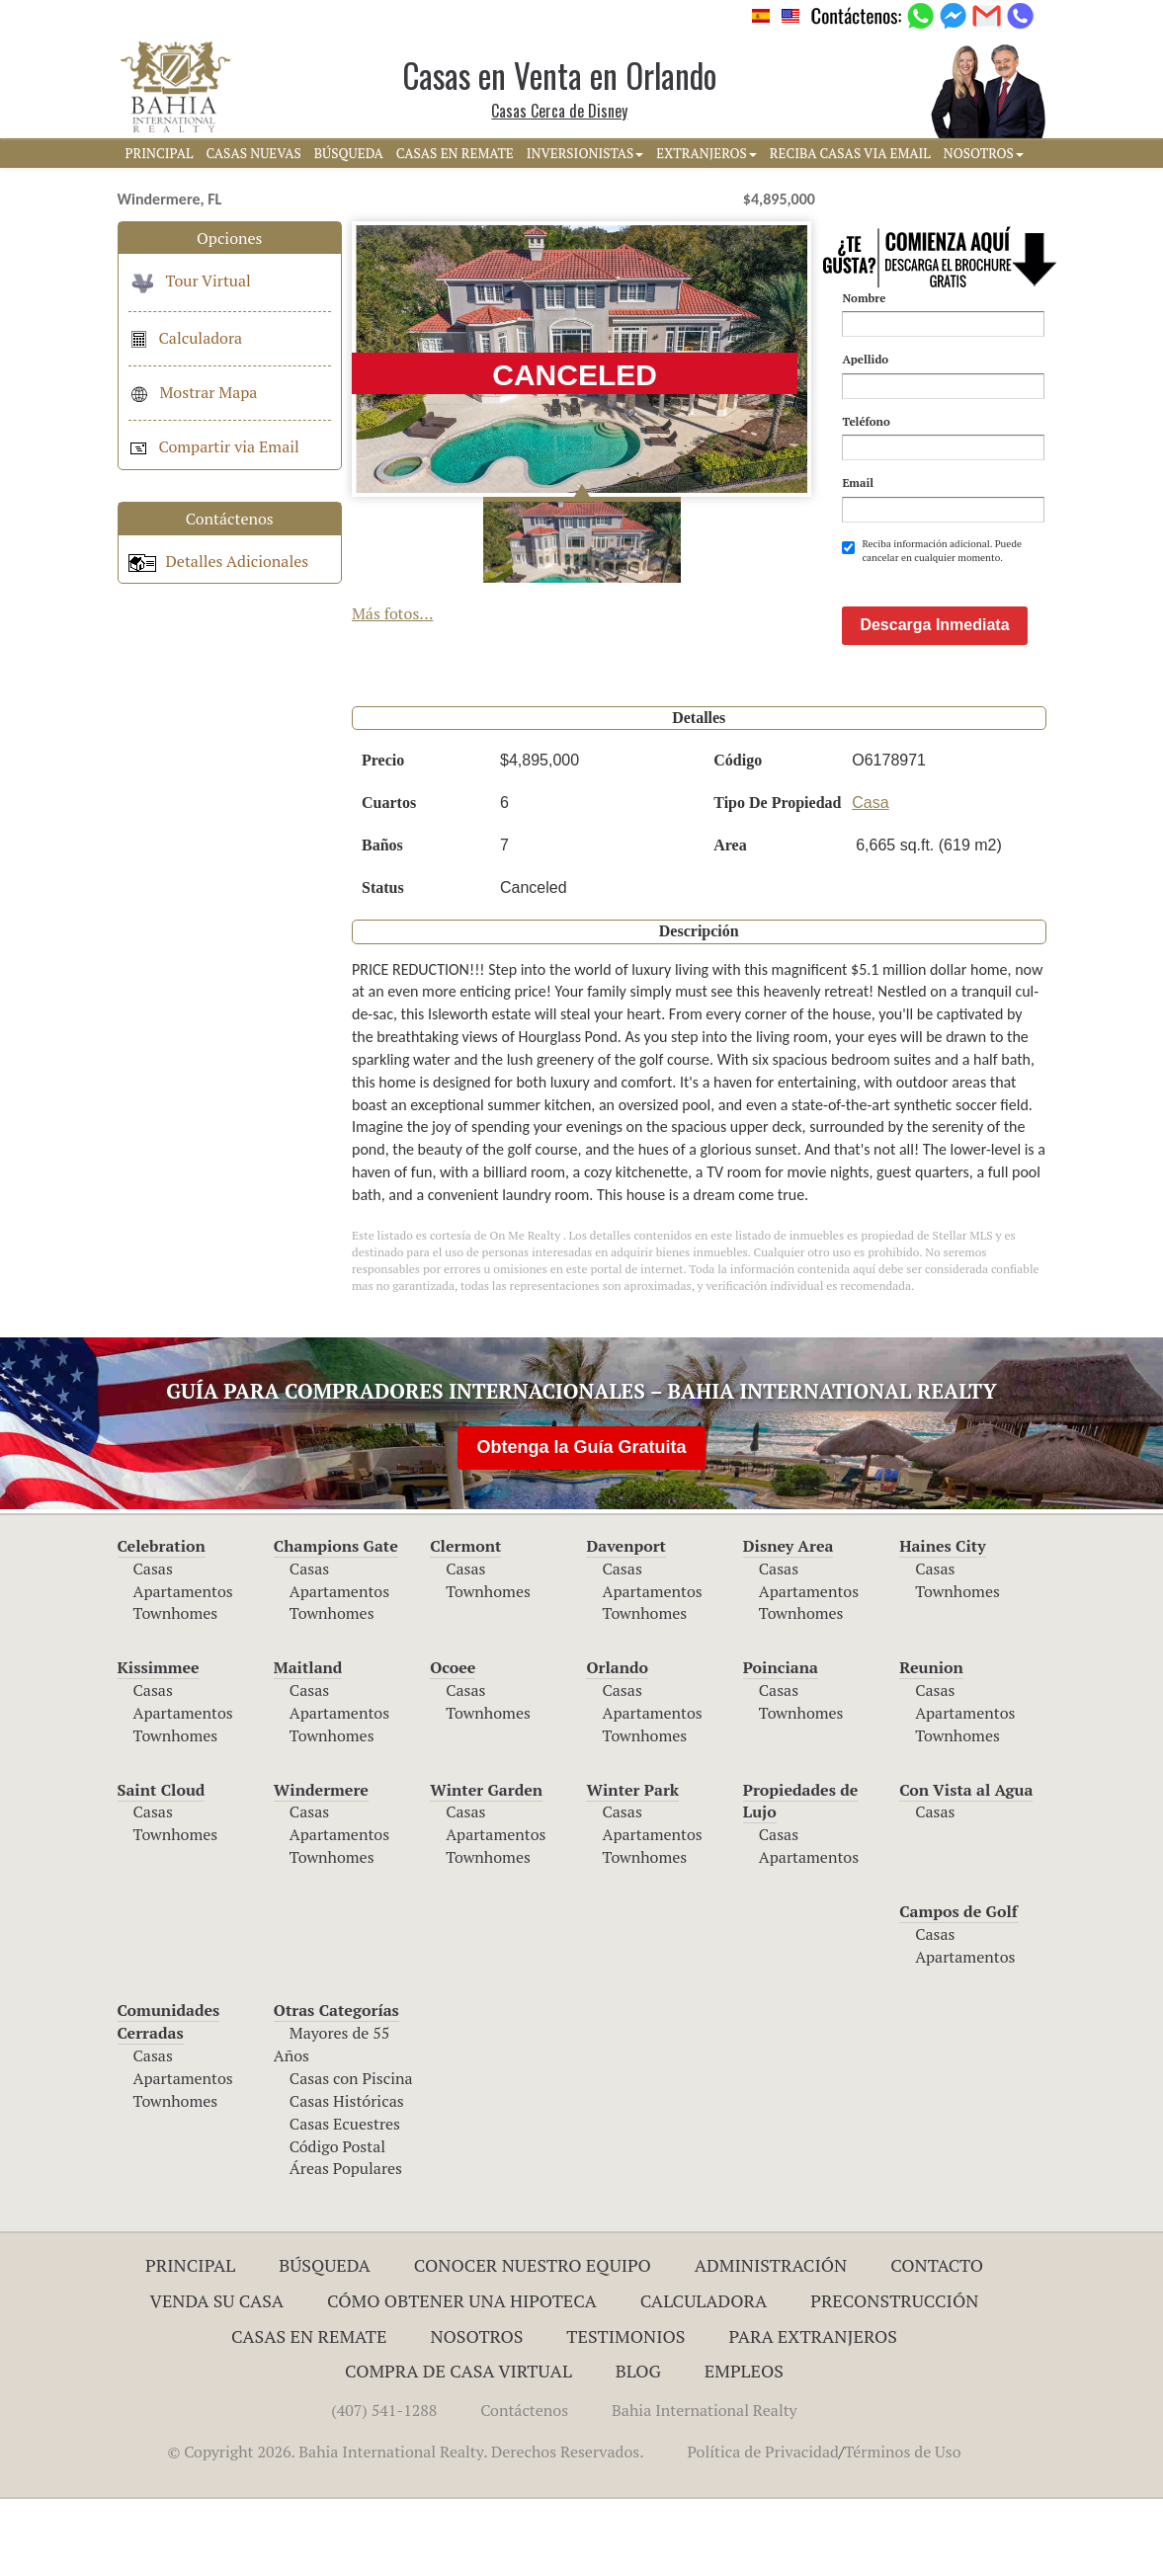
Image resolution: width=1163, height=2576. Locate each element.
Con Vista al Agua (966, 1867)
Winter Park (632, 1867)
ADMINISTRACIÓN (771, 2342)
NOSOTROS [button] (984, 153)
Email (857, 482)
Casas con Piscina (351, 2155)
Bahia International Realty (704, 2487)
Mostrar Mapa (193, 392)
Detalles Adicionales (218, 561)
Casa (870, 879)
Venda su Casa (217, 2377)
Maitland (308, 1744)
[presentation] (992, 613)
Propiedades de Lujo (801, 1878)
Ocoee (452, 1744)
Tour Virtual (189, 280)
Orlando (617, 1744)
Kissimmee (159, 1744)
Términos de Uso (902, 2528)
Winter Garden (486, 1867)
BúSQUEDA (348, 153)
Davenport (626, 1623)
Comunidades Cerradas (169, 2098)
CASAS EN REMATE (455, 153)
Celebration (162, 1623)
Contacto (936, 2342)
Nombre (863, 297)
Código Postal (337, 2223)
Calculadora (185, 338)
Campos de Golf (958, 1988)
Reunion (931, 1744)
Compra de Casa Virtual (458, 2447)
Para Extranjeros (812, 2413)
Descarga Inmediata (934, 701)
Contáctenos (524, 2487)
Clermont (465, 1623)
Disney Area (788, 1623)
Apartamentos (183, 1668)
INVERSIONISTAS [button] (585, 153)
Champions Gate (336, 1623)
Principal (190, 2342)
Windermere (321, 1867)
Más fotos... (393, 613)
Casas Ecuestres (345, 2201)
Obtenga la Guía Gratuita (581, 1524)
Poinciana (780, 1744)
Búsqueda (325, 2342)
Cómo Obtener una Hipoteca (462, 2377)
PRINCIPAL (159, 153)
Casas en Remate (308, 2413)
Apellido (865, 359)
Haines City (942, 1623)
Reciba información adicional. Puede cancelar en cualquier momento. (932, 550)
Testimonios (625, 2413)
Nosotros (476, 2413)
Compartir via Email (213, 446)
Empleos (744, 2447)
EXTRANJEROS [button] (706, 153)
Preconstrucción (894, 2377)
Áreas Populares (346, 2245)
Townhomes (175, 1690)
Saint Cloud (162, 1867)
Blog (638, 2447)
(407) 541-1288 (384, 2487)
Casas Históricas (347, 2178)
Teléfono (865, 421)
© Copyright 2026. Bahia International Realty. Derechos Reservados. (405, 2528)
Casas (153, 1645)
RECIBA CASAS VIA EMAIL (850, 153)
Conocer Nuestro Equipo (532, 2342)
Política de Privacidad (763, 2528)
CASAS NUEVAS (253, 153)
